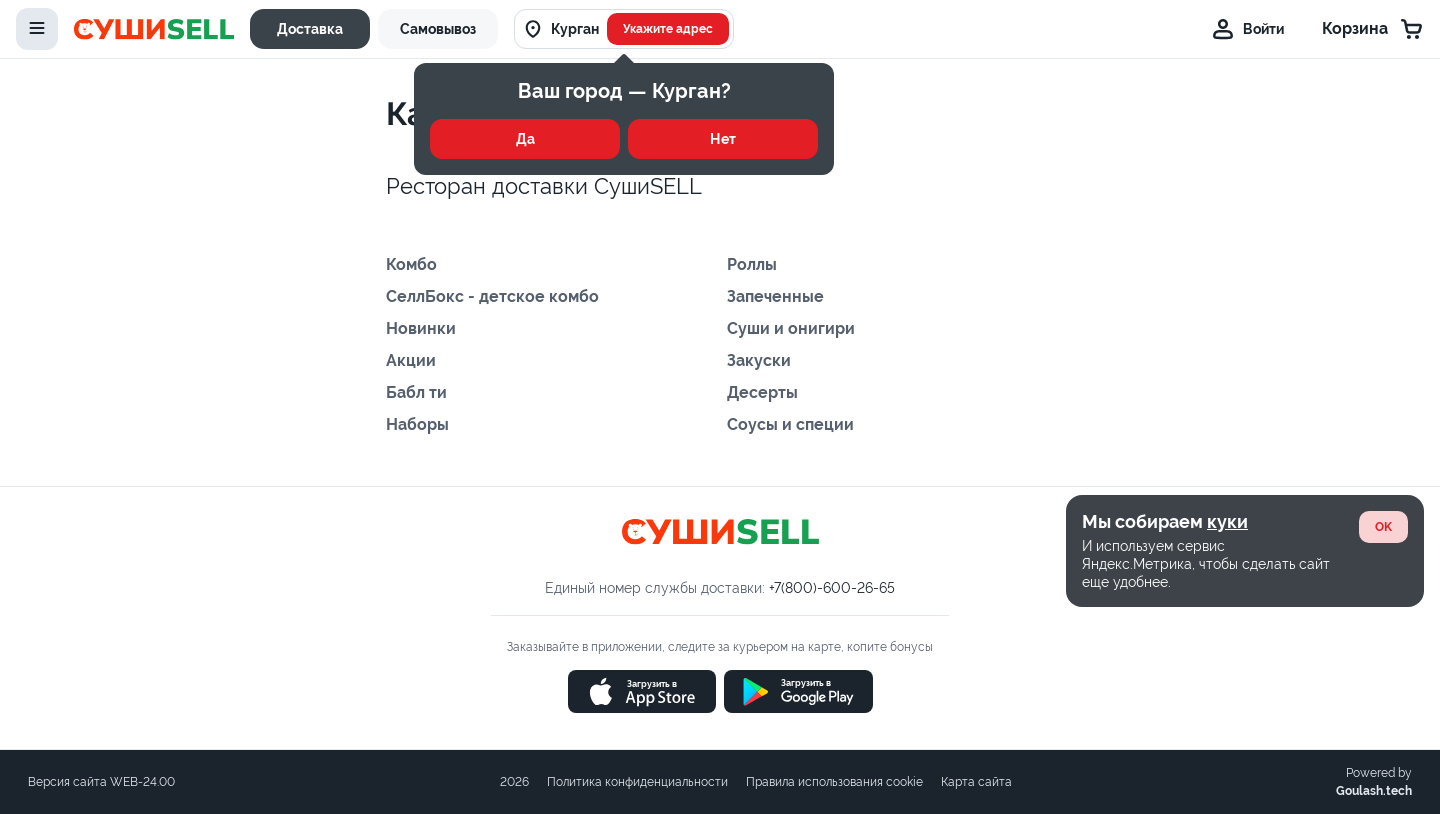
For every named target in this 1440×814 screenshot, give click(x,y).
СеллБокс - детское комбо (492, 296)
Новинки (421, 328)
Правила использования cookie (834, 782)
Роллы (752, 264)
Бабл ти (416, 392)
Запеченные (775, 296)
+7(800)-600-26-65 (832, 588)
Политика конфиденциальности (637, 782)
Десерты (762, 392)
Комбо (411, 264)
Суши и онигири (791, 328)
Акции (411, 360)
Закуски (759, 360)
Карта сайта (976, 782)
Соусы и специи (790, 424)
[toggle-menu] (37, 29)
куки (1227, 521)
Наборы (417, 424)
